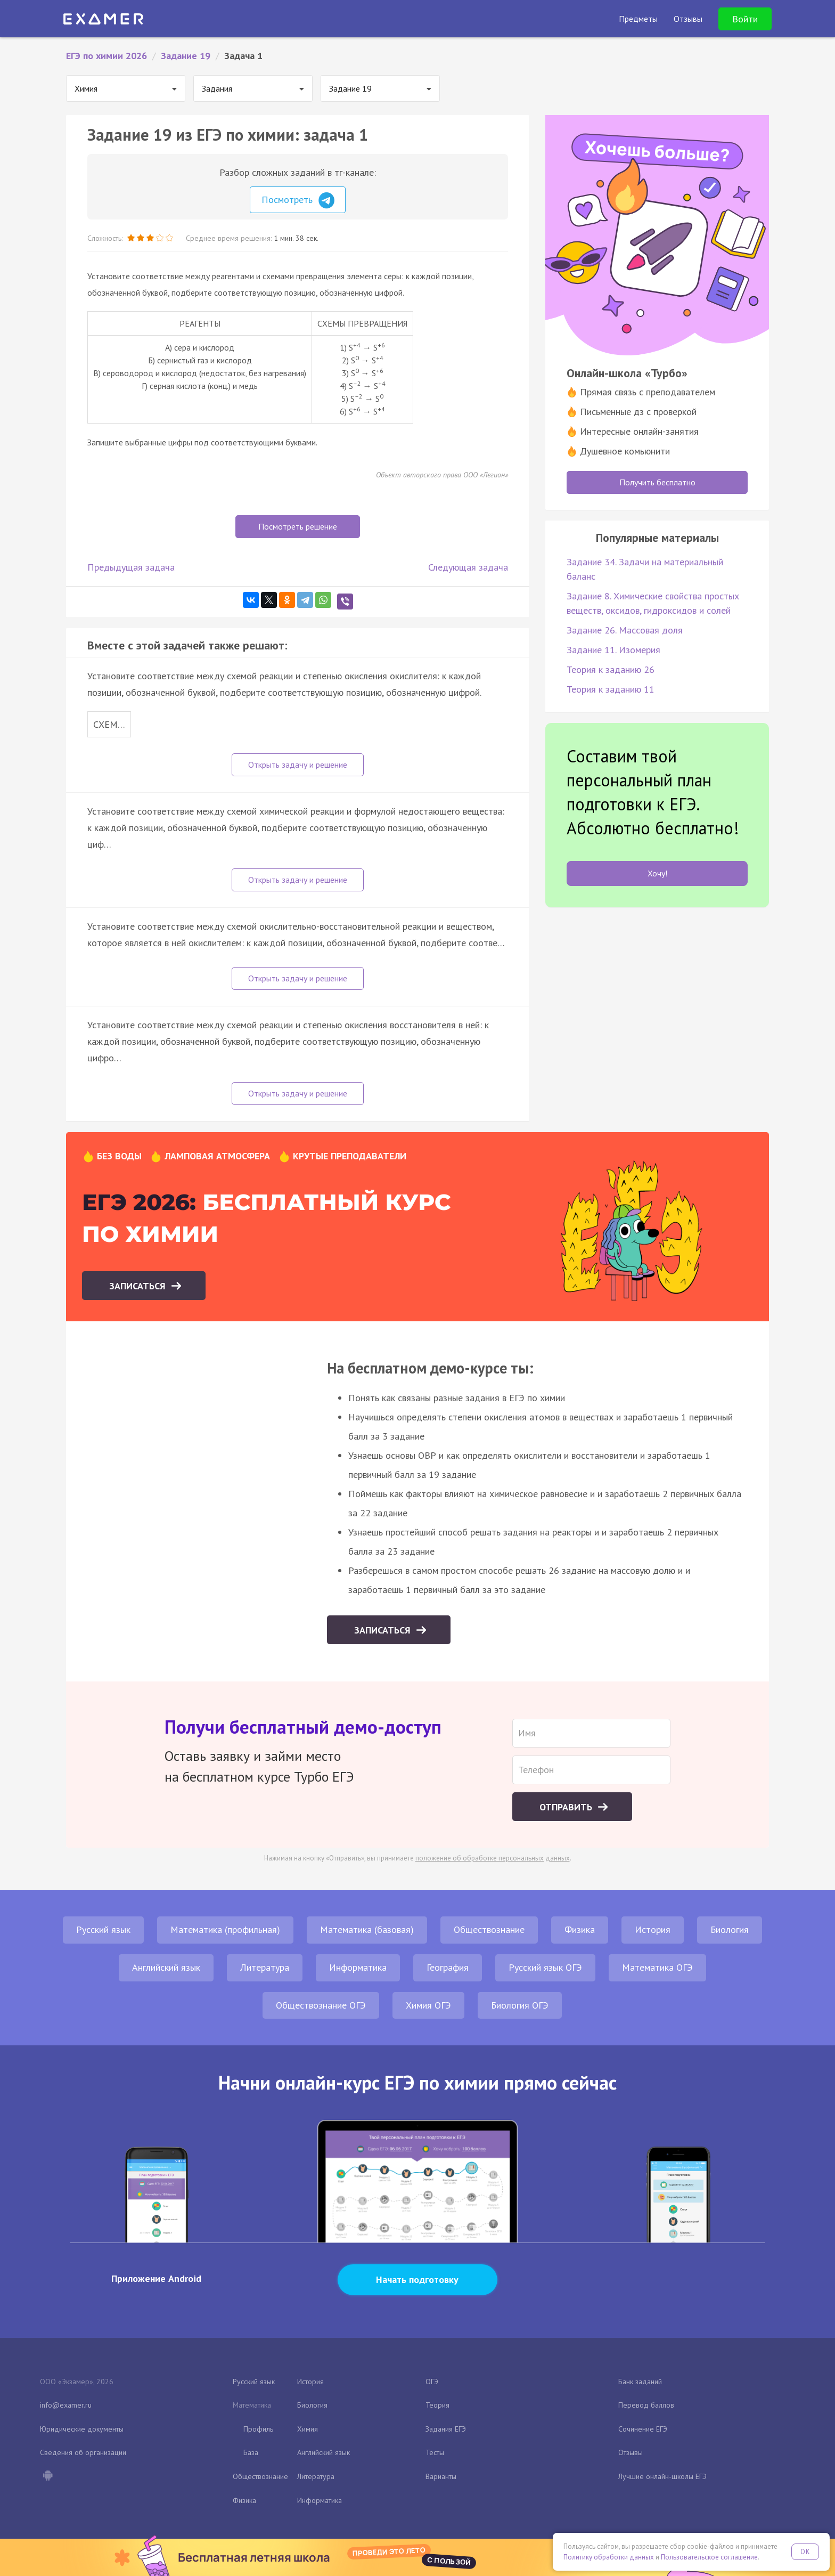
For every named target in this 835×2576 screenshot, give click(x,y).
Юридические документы (82, 2429)
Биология (729, 1929)
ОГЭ (431, 2381)
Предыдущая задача (131, 567)
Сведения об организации (83, 2452)
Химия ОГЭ (428, 2005)
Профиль (258, 2429)
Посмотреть (297, 200)
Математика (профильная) (225, 1929)
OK (805, 2551)
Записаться (138, 1286)
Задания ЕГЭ (445, 2429)
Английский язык (166, 1967)
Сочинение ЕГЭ (642, 2429)
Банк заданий (640, 2381)
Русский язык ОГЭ (545, 1967)
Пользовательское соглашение (709, 2557)
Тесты (434, 2452)
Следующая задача (468, 567)
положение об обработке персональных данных (492, 1858)
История (652, 1929)
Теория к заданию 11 (610, 689)
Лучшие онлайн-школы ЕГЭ (662, 2476)
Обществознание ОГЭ (321, 2005)
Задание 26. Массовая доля (625, 630)
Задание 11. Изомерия (613, 650)
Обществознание (489, 1929)
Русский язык (103, 1929)
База (250, 2452)
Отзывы (630, 2452)
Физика (579, 1929)
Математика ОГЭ (657, 1967)
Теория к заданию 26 (610, 669)
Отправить (567, 1807)
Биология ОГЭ (520, 2005)
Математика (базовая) (367, 1929)
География (448, 1967)
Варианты (440, 2476)
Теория (437, 2405)
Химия (307, 2429)
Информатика (358, 1967)
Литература (264, 1967)
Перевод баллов (646, 2405)
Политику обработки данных (608, 2557)
